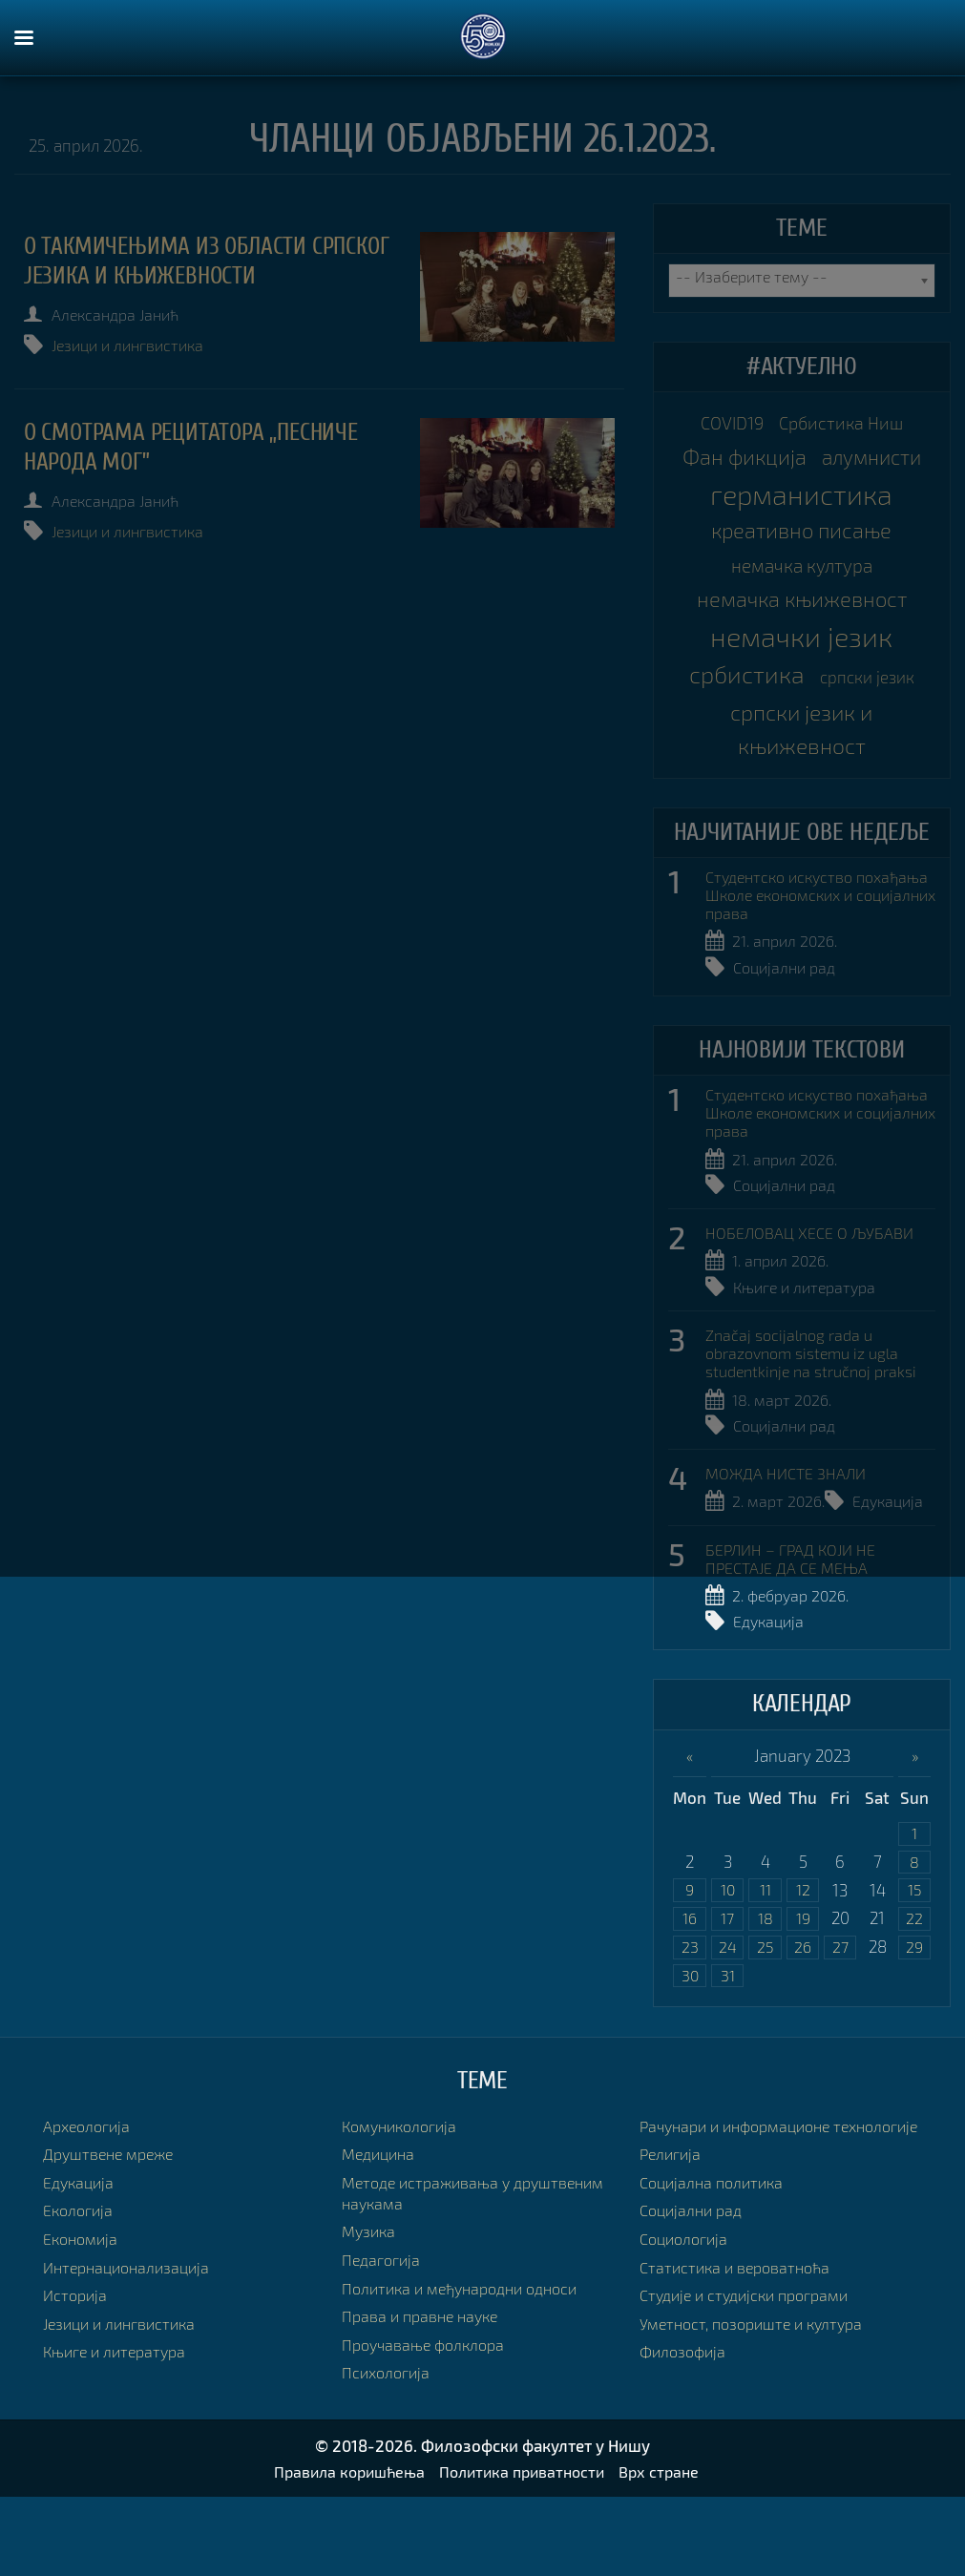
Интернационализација (131, 2345)
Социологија (687, 2338)
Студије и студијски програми (752, 2394)
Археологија (89, 2203)
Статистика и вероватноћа (740, 2366)
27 (840, 2023)
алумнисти (801, 501)
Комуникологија (404, 2203)
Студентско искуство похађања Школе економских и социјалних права (817, 963)
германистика (801, 540)
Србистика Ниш (845, 425)
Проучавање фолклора (428, 2422)
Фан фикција (801, 463)
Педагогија (384, 2338)
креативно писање (801, 578)
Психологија (388, 2450)
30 (690, 2052)
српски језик (873, 733)
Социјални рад (788, 1037)
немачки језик (801, 693)
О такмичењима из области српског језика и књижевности (193, 261)
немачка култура (801, 616)
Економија (82, 2317)
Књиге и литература (809, 1358)
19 (803, 1993)
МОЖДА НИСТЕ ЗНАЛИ (788, 1544)
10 (728, 1964)
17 (727, 1993)
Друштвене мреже (112, 2232)
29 (915, 2023)
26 (803, 2023)
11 (765, 1964)
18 (765, 1993)
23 (690, 2023)
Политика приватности (523, 2550)
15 (914, 1964)
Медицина (381, 2232)
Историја (77, 2373)
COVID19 (727, 425)
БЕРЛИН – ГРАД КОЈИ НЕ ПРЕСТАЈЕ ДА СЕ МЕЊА (794, 1629)
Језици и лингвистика (138, 346)
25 (765, 2023)
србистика (742, 731)
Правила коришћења (342, 2550)
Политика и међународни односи (468, 2366)
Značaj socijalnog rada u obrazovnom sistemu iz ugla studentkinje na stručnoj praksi (818, 1423)
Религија (672, 2253)
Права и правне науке (424, 2394)
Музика (370, 2309)
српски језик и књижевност (801, 791)
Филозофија (685, 2450)
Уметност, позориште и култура (758, 2422)
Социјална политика (716, 2282)
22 (914, 1993)
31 (727, 2052)
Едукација (895, 1572)
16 (690, 1993)
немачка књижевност (801, 654)
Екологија (80, 2288)
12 (802, 1964)
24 (728, 2023)
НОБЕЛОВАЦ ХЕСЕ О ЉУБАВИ (811, 1302)
